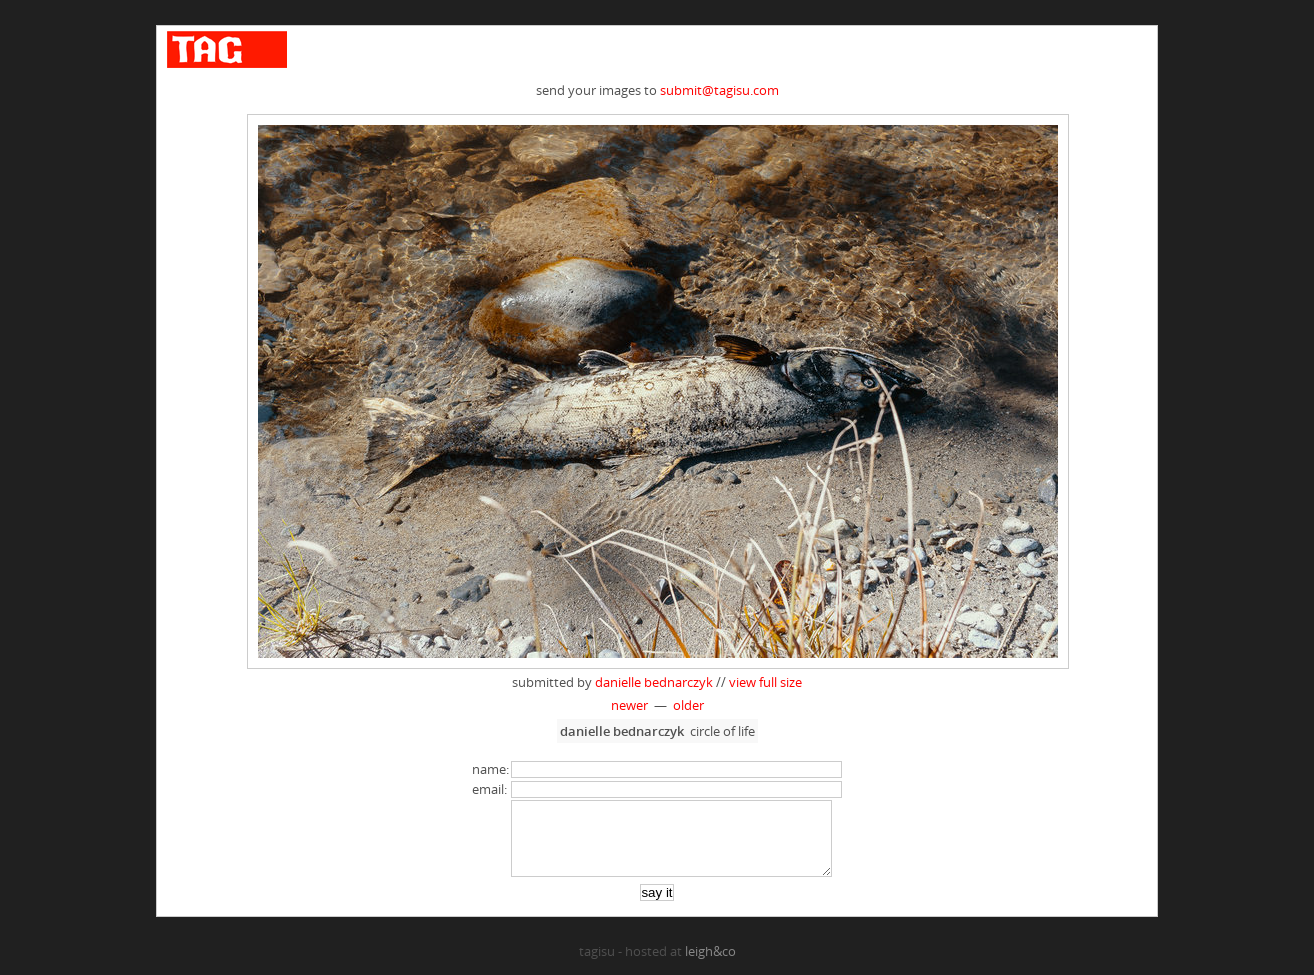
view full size (765, 682)
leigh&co (710, 966)
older (688, 705)
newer (629, 705)
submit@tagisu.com (719, 90)
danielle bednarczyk (654, 682)
